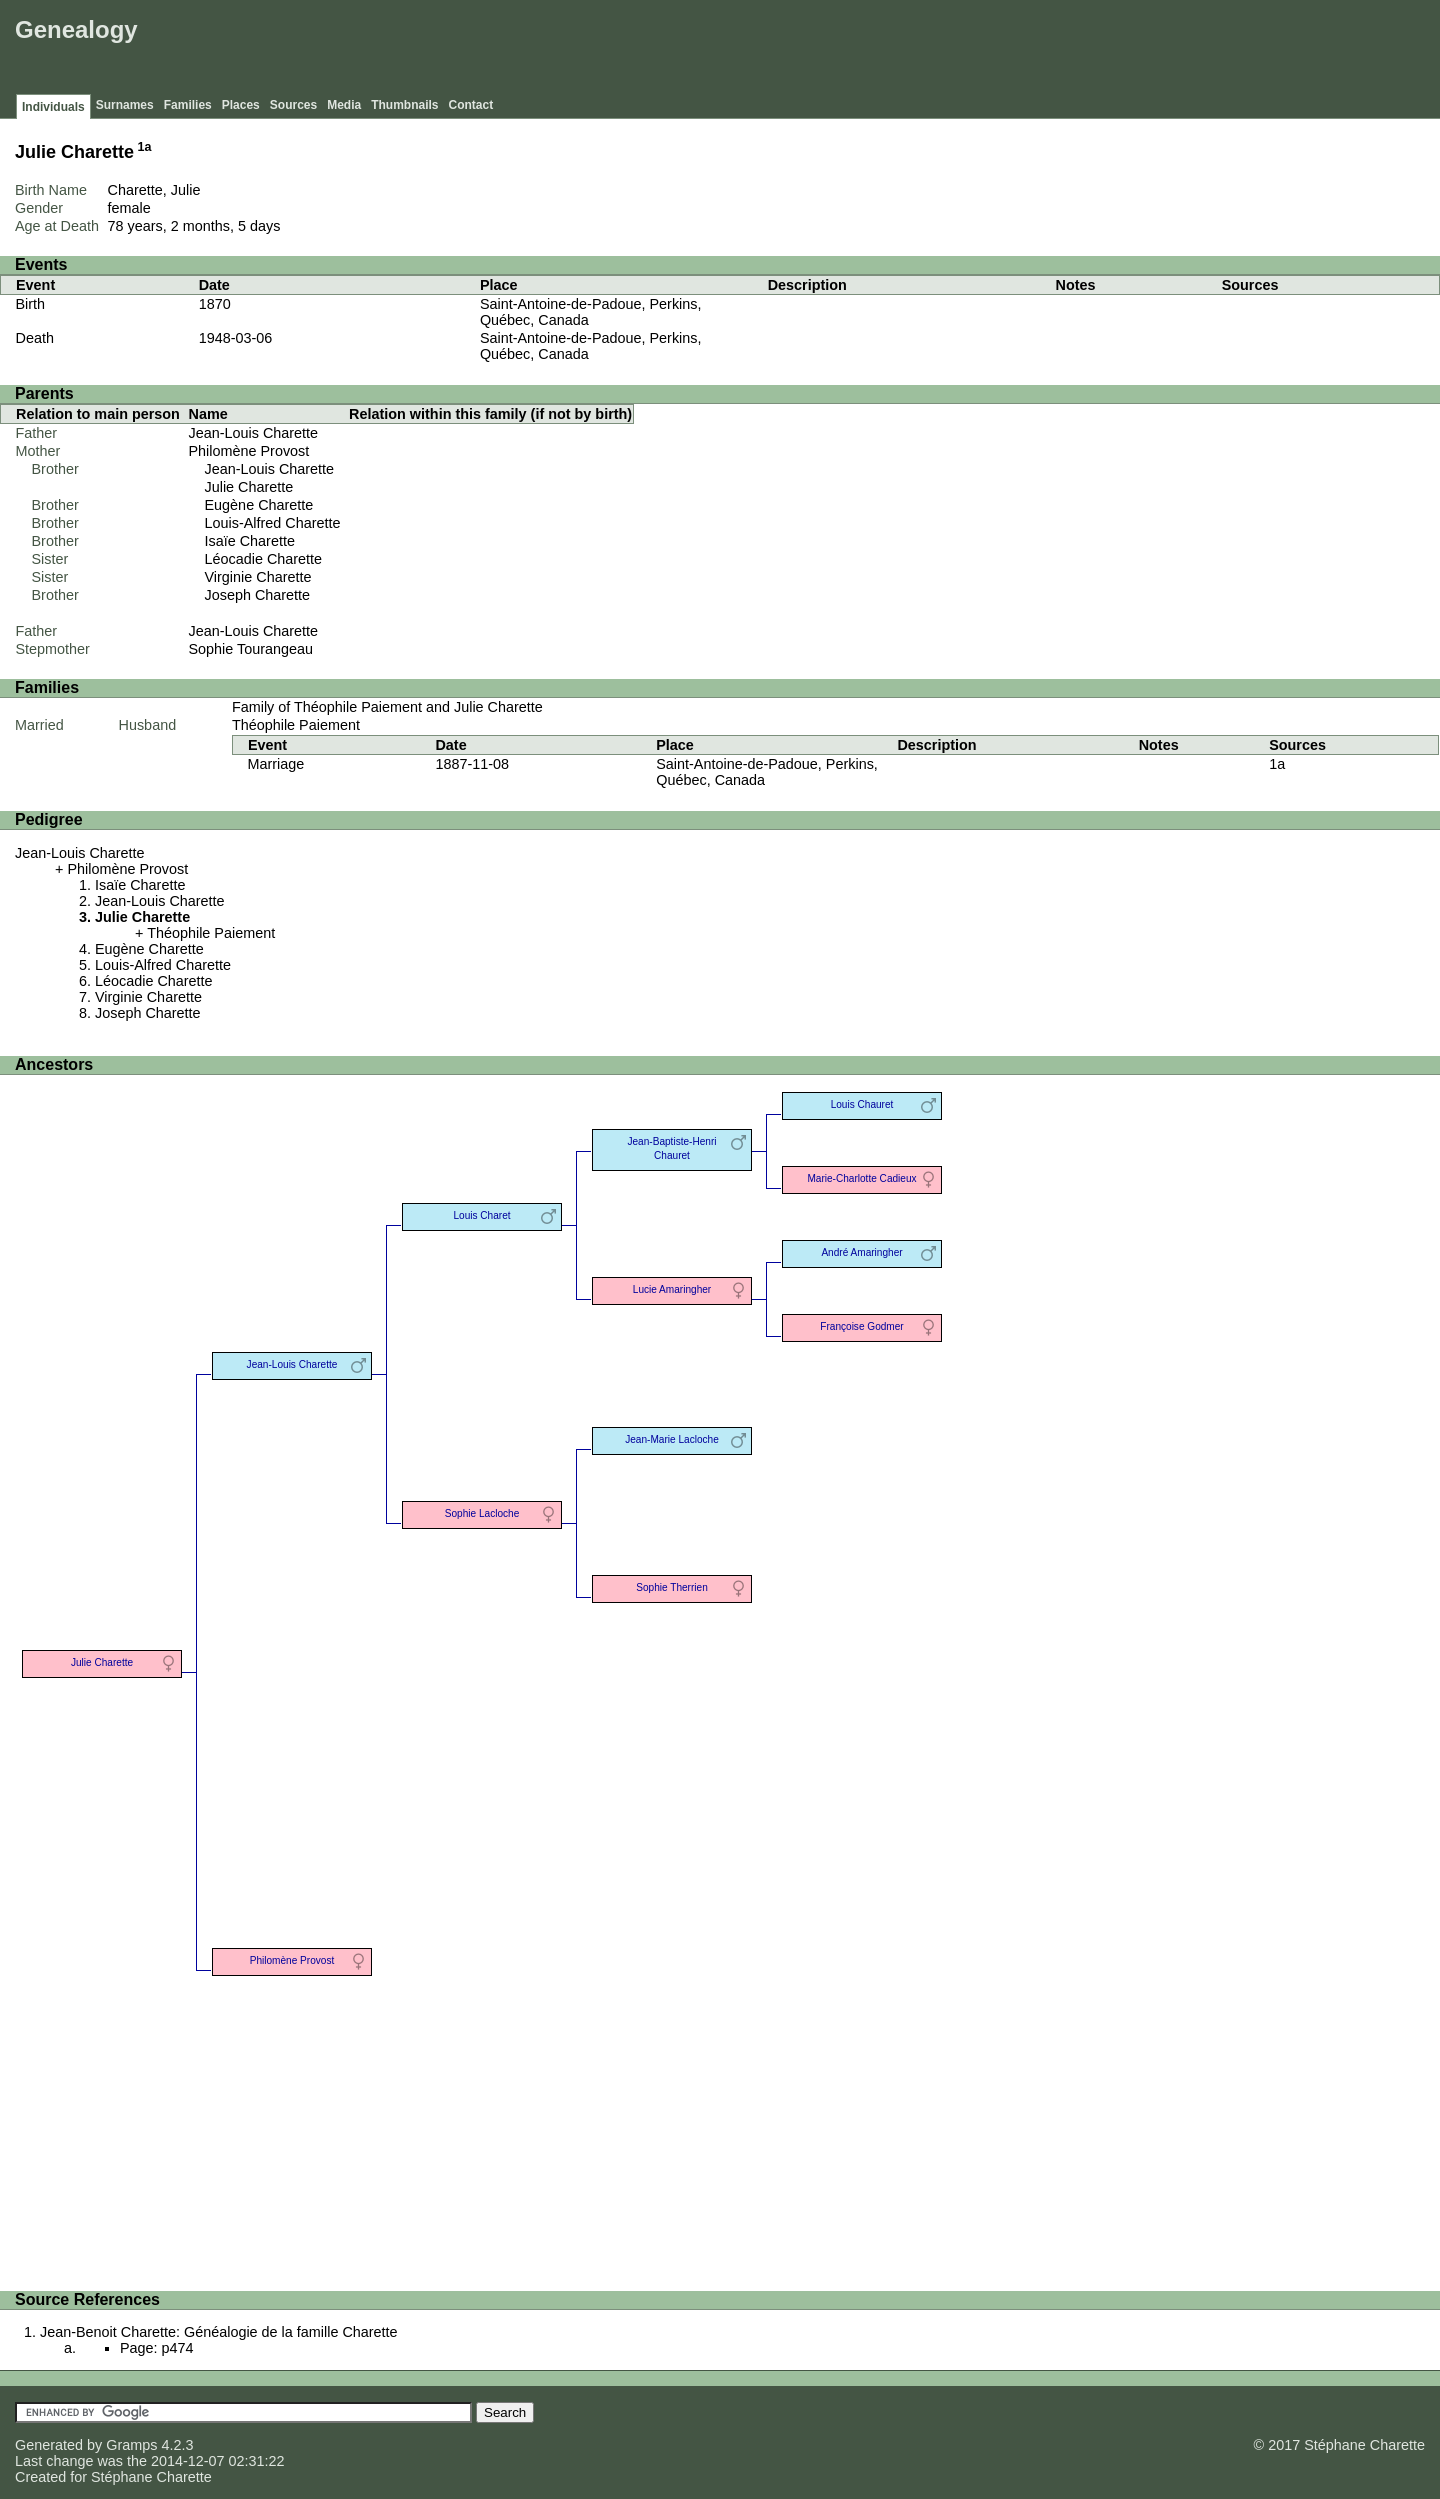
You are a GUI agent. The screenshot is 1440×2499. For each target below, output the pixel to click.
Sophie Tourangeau (251, 649)
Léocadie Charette (264, 559)
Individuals (53, 107)
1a (145, 147)
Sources (293, 105)
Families (188, 105)
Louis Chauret (862, 1104)
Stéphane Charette (151, 2477)
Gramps (131, 2445)
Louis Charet (481, 1215)
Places (241, 105)
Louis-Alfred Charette (273, 523)
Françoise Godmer (861, 1326)
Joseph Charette (258, 595)
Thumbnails (404, 105)
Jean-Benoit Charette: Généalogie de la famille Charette (219, 2332)
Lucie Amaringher (672, 1289)
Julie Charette (249, 487)
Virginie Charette (258, 577)
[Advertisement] (1071, 50)
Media (344, 105)
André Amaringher (861, 1252)
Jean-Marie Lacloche (672, 1439)
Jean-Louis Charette (254, 433)
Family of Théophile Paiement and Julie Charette (387, 707)
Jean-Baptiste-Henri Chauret (671, 1148)
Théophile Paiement (296, 725)
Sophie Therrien (672, 1587)
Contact (471, 105)
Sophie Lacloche (482, 1513)
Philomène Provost (249, 451)
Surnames (125, 105)
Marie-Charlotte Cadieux (861, 1178)
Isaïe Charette (250, 541)
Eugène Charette (259, 505)
